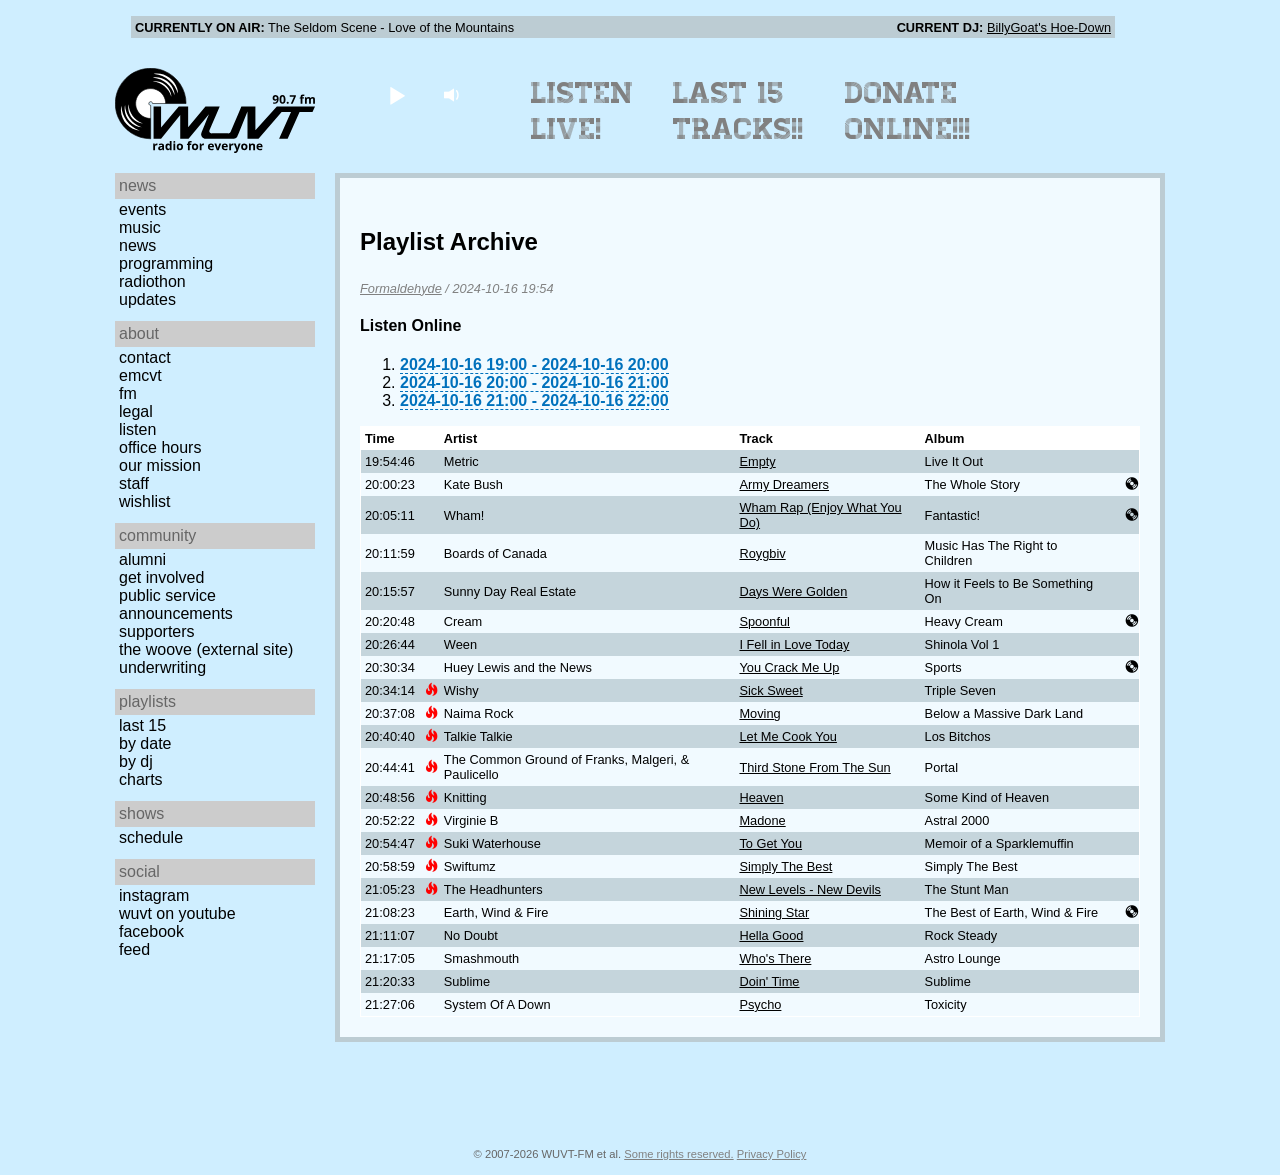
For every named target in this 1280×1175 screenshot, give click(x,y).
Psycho (760, 1004)
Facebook (151, 931)
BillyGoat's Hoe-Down (1049, 27)
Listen (137, 429)
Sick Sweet (770, 690)
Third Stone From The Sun (814, 767)
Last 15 (142, 725)
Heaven (761, 797)
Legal (136, 411)
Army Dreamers (784, 484)
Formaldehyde (401, 288)
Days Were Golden (793, 591)
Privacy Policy (772, 1154)
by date (145, 743)
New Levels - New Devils (810, 889)
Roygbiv (762, 553)
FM (128, 393)
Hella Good (771, 935)
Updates (147, 299)
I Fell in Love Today (794, 644)
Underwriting (162, 667)
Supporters (157, 631)
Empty (757, 461)
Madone (762, 820)
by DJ (136, 761)
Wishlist (145, 501)
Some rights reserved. (678, 1154)
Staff (134, 483)
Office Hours (160, 447)
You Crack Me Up (789, 667)
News (137, 245)
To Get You (770, 843)
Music (140, 227)
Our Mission (160, 465)
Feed (134, 949)
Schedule (151, 837)
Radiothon (152, 281)
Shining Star (774, 912)
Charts (141, 779)
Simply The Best (785, 866)
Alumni (142, 559)
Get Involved (161, 577)
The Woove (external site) (206, 649)
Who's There (775, 958)
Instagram (154, 895)
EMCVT (140, 375)
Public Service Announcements (176, 604)
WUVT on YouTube (177, 913)
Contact (145, 357)
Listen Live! (582, 111)
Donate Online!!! (908, 111)
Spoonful (764, 621)
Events (142, 209)
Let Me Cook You (787, 736)
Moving (759, 713)
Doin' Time (769, 981)
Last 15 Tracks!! (738, 111)
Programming (166, 263)
